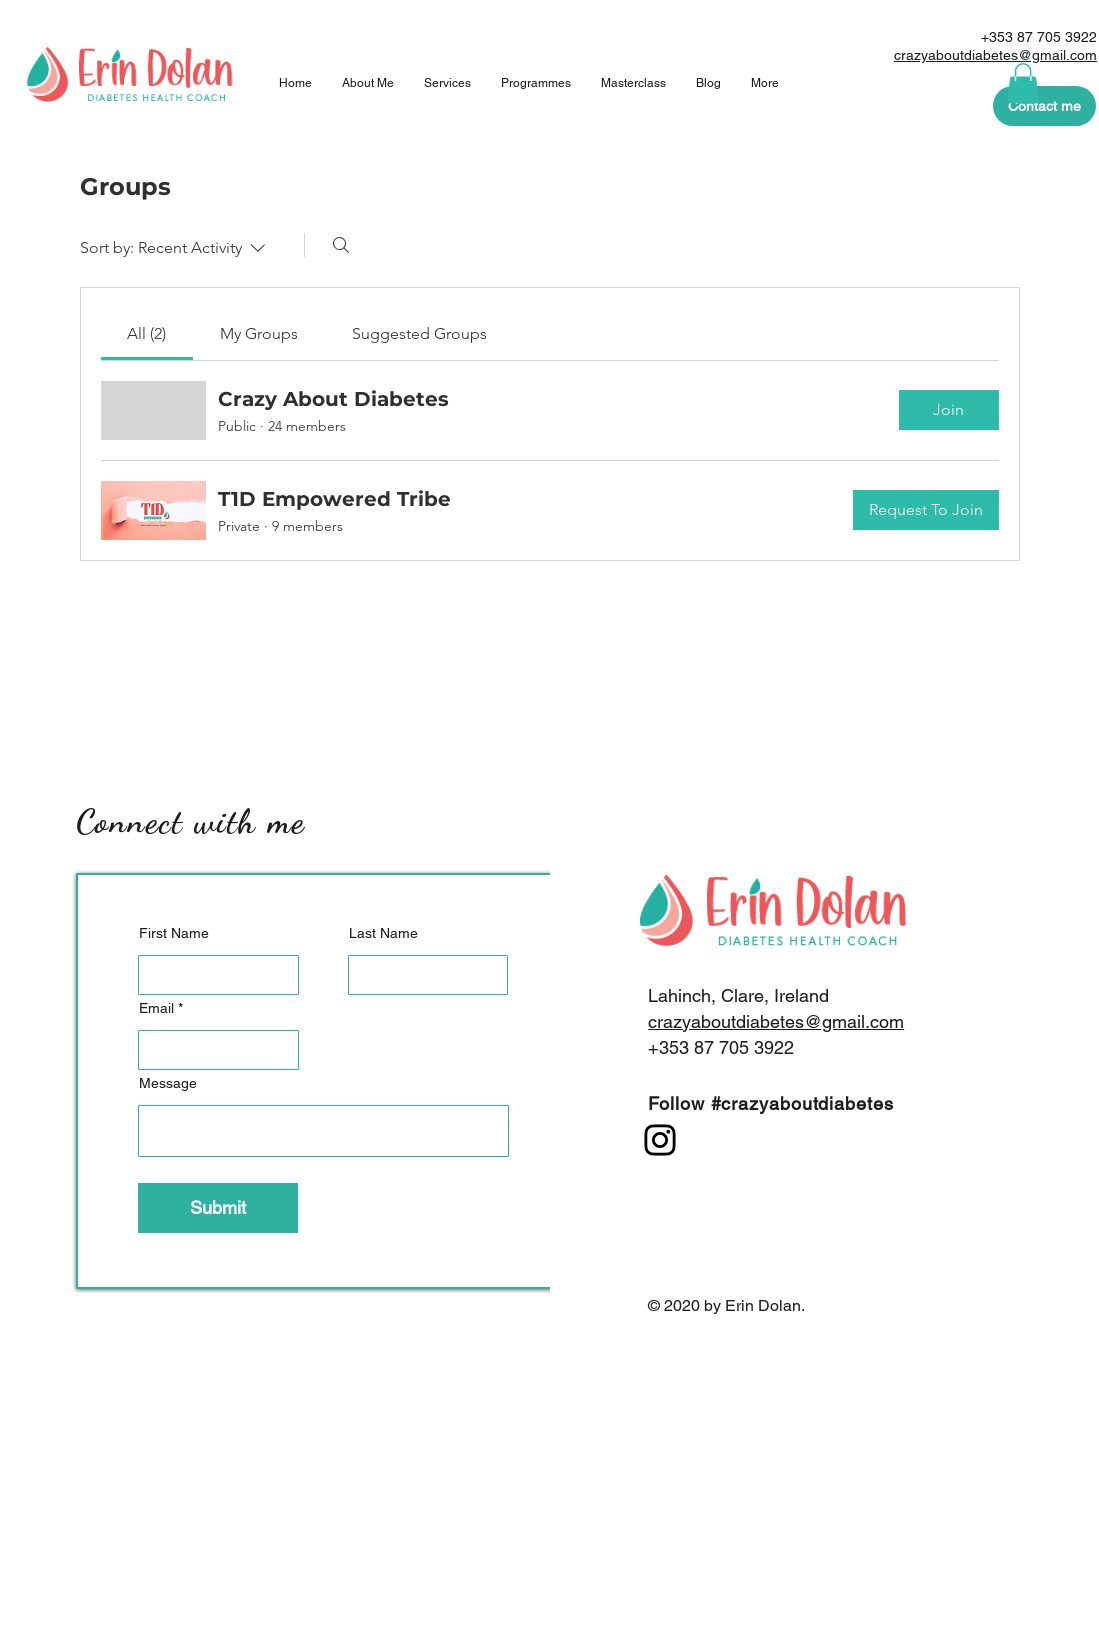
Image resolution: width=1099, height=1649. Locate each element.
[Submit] (218, 1208)
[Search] (341, 245)
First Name (174, 933)
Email (156, 1008)
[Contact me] (1044, 106)
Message (168, 1083)
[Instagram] (660, 1140)
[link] (146, 333)
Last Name (383, 933)
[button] (1023, 83)
